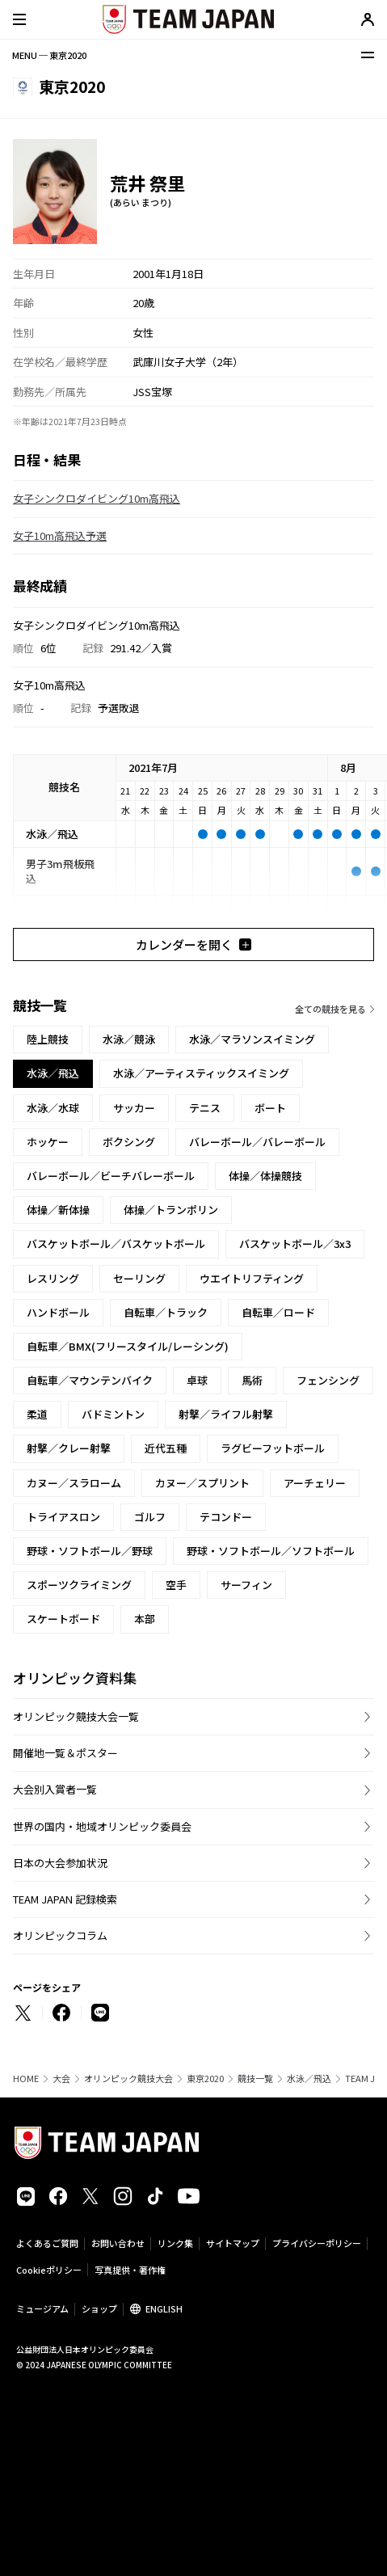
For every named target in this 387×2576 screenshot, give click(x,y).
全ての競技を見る (330, 1008)
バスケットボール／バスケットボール (116, 1243)
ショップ (99, 2308)
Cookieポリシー (49, 2269)
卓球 (197, 1380)
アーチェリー (315, 1482)
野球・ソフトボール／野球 (90, 1550)
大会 (61, 2078)
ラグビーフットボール (273, 1448)
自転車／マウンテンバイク (90, 1380)
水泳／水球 (53, 1107)
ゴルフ (150, 1516)
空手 (176, 1584)
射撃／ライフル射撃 (226, 1414)
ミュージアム (42, 2308)
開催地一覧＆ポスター (65, 1752)
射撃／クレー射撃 (69, 1448)
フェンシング (328, 1380)
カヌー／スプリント (202, 1482)
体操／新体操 (58, 1209)
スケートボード (63, 1618)
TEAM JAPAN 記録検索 (65, 1899)
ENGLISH (164, 2308)
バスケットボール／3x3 (295, 1243)
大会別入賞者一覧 (55, 1789)
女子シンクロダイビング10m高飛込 (96, 498)
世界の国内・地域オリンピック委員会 (102, 1826)
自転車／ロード (278, 1312)
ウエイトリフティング (252, 1278)
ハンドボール (58, 1312)
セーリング (139, 1278)
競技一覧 (255, 2078)
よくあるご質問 (47, 2243)
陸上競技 (48, 1039)
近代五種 (166, 1448)
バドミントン (113, 1414)
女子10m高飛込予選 (60, 535)
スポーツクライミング (79, 1584)
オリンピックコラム (60, 1935)
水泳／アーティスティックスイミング (201, 1073)
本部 (144, 1618)
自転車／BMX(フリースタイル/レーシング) (128, 1346)
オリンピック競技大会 (128, 2078)
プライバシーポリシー (316, 2243)
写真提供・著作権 (130, 2269)
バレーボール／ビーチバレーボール (111, 1175)
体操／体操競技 (265, 1175)
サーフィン (246, 1584)
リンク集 (175, 2243)
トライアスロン (63, 1516)
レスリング (53, 1278)
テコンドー (226, 1516)
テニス (205, 1107)
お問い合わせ (118, 2243)
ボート (270, 1107)
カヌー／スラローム (74, 1482)
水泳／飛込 (309, 2078)
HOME (26, 2078)
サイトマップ (232, 2243)
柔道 (37, 1414)
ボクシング (129, 1141)
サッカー (134, 1107)
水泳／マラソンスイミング (252, 1039)
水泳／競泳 (129, 1039)
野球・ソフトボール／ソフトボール (271, 1550)
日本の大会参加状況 (60, 1862)
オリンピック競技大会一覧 (76, 1716)
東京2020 (205, 2078)
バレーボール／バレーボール (257, 1141)
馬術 (252, 1380)
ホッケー (48, 1141)
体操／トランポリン (171, 1209)
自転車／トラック (166, 1312)
